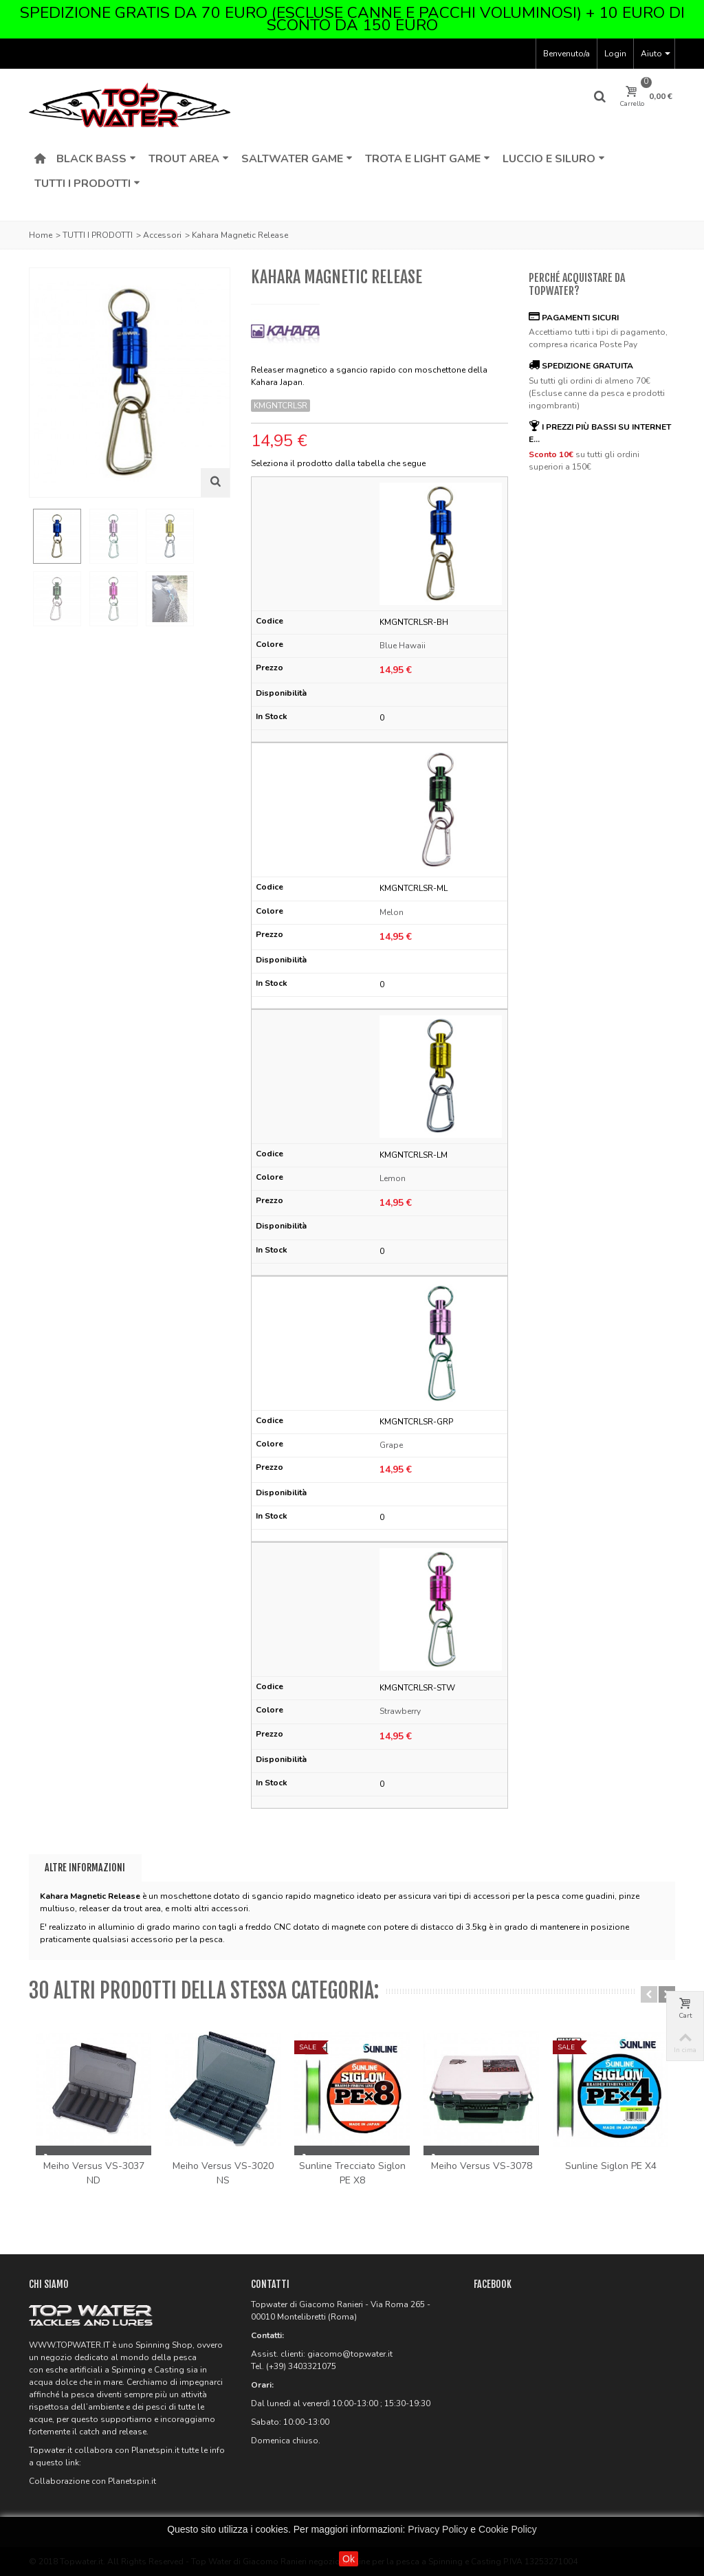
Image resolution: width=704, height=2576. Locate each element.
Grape (391, 1445)
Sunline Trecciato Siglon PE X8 (352, 2173)
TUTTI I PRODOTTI (87, 183)
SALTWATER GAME (297, 158)
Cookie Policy (507, 2529)
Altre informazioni (85, 1867)
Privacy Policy (438, 2529)
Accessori (162, 235)
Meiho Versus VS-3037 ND (93, 2173)
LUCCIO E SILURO (554, 158)
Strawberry (400, 1711)
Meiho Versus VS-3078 (481, 2165)
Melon (392, 912)
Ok (348, 2558)
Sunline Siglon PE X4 (611, 2165)
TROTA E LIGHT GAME (427, 158)
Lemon (393, 1178)
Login (615, 53)
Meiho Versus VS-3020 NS (223, 2173)
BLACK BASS (96, 158)
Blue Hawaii (403, 645)
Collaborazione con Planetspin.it (92, 2481)
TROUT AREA (188, 158)
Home (40, 235)
